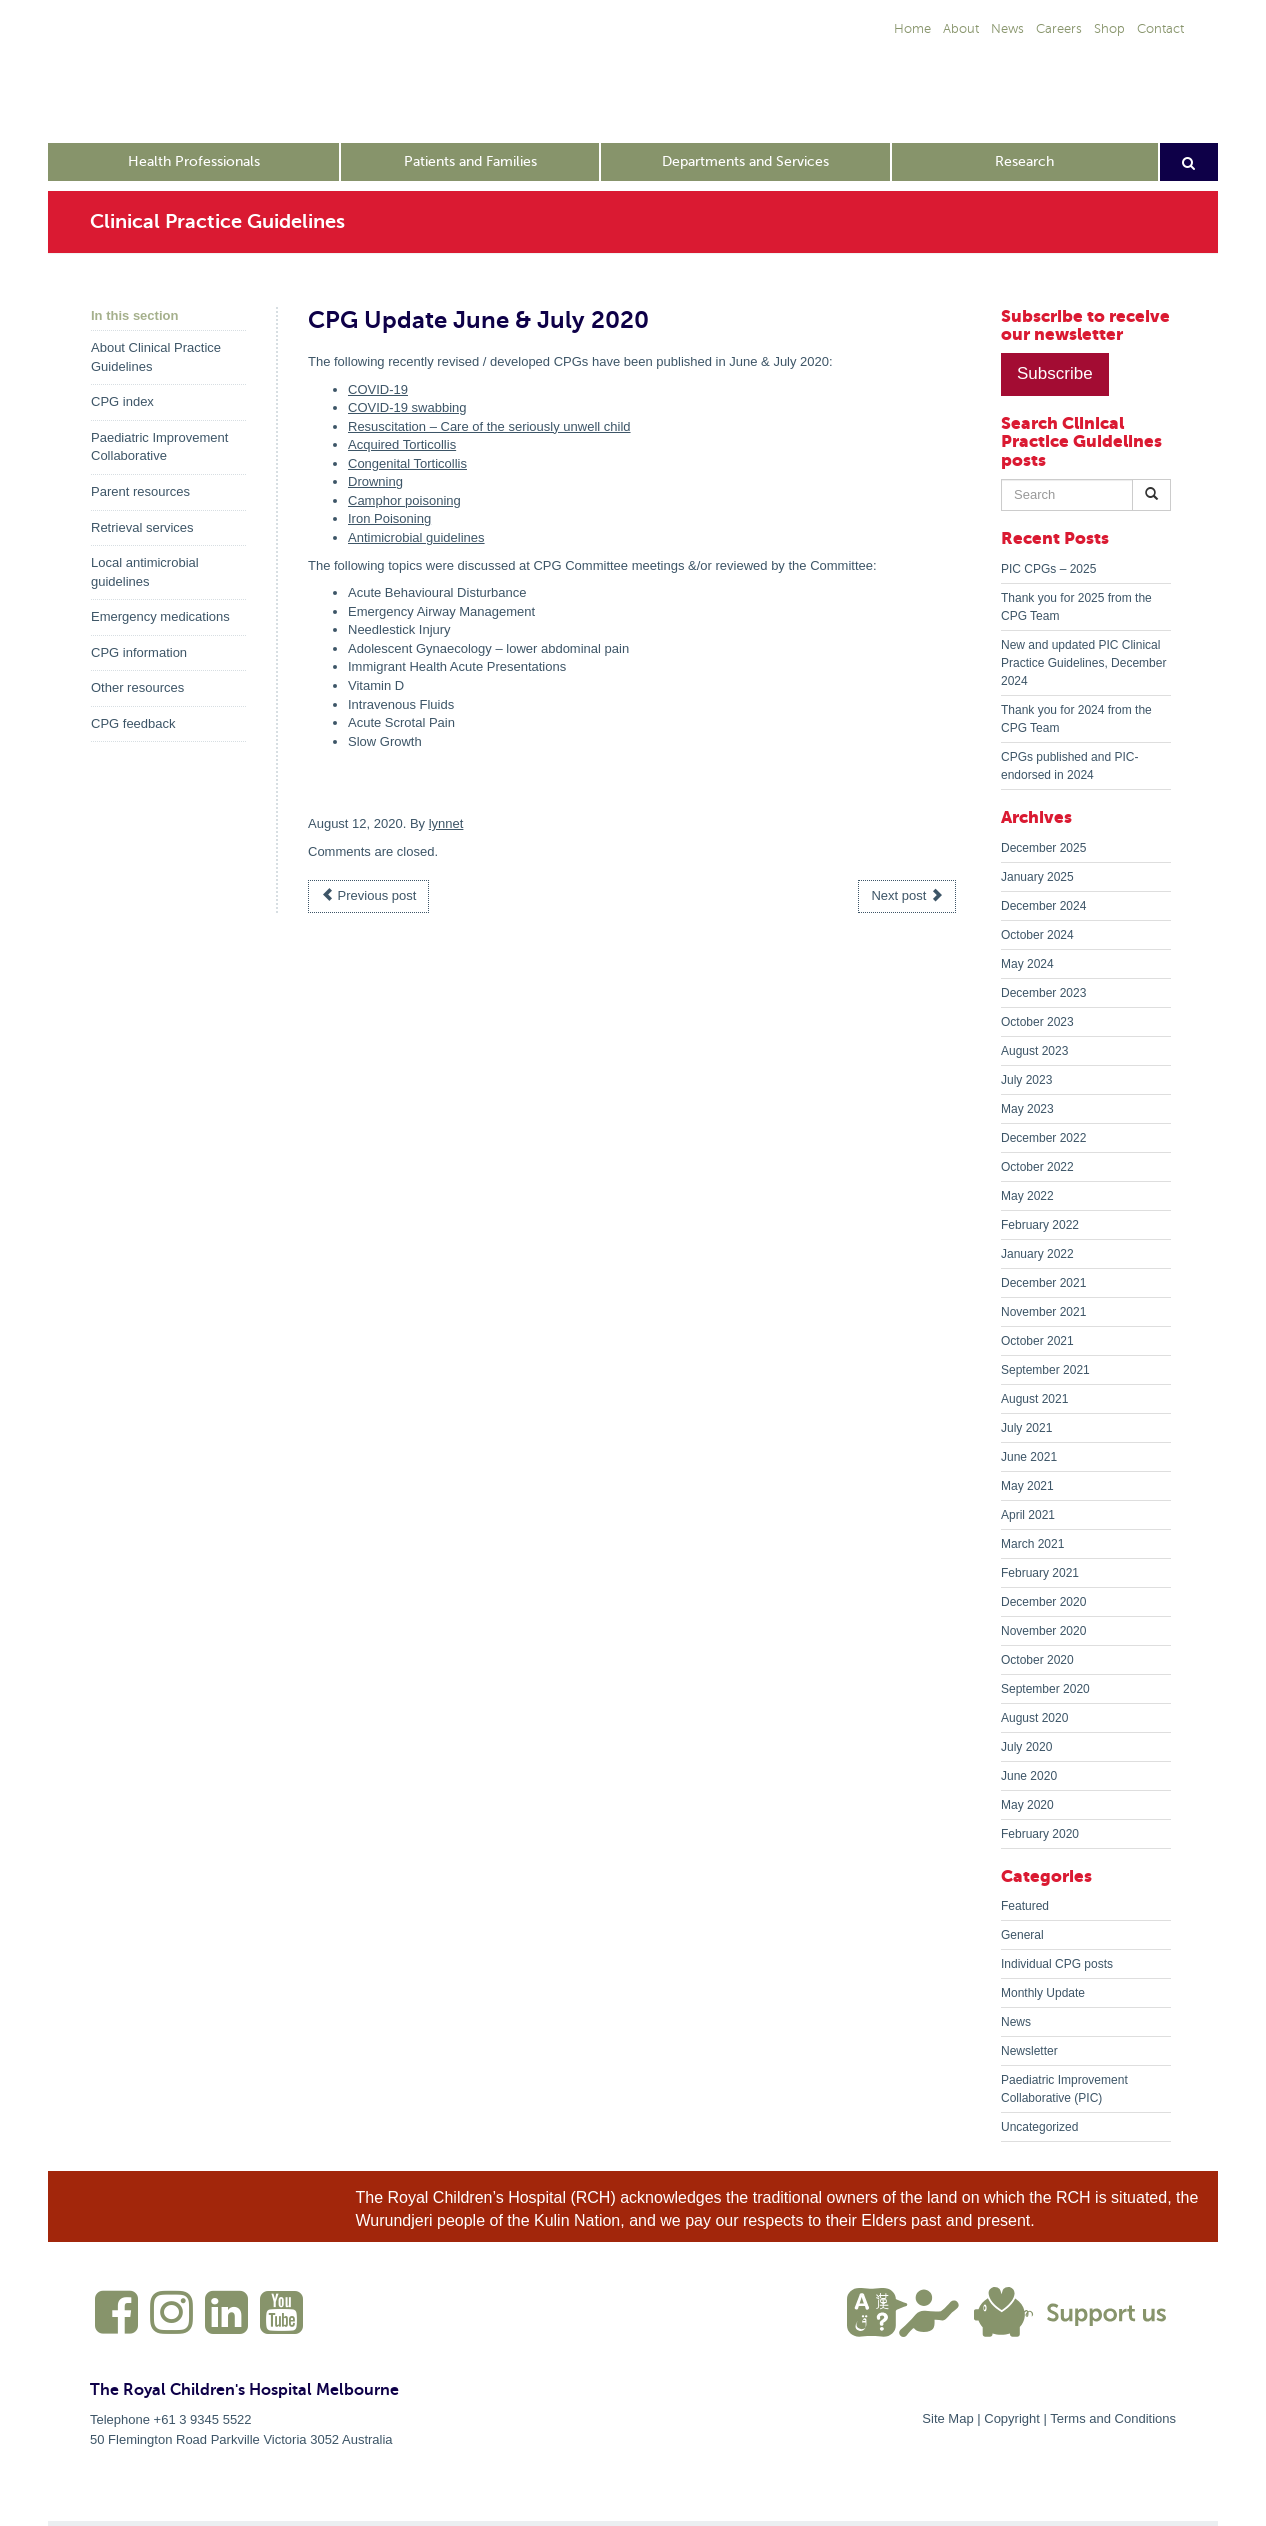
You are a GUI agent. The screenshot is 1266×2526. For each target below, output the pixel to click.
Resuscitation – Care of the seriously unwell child (489, 426)
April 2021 (1028, 1515)
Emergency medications (160, 616)
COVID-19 (378, 389)
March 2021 (1032, 1544)
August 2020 (1034, 1718)
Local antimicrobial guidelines (145, 572)
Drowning (375, 481)
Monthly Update (1043, 1993)
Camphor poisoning (404, 500)
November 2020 (1043, 1631)
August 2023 (1034, 1051)
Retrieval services (142, 527)
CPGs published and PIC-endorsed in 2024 (1069, 766)
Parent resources (140, 491)
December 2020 (1043, 1602)
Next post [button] (907, 895)
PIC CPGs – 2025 (1048, 569)
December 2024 (1043, 906)
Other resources (137, 687)
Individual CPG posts (1057, 1964)
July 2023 (1026, 1080)
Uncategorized (1039, 2127)
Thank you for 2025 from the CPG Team (1076, 607)
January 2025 (1037, 877)
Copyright (1012, 2418)
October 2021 (1037, 1341)
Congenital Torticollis (407, 463)
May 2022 (1027, 1196)
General (1022, 1935)
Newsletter (1029, 2051)
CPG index (122, 401)
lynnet (446, 823)
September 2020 (1045, 1689)
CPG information (139, 652)
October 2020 (1037, 1660)
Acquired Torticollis (402, 444)
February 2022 (1040, 1225)
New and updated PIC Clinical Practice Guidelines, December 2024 (1083, 663)
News (1016, 2022)
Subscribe (1055, 373)
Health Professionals (194, 161)
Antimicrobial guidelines (416, 537)
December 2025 (1043, 848)
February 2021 (1040, 1573)
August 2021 (1034, 1399)
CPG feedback (133, 723)
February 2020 (1040, 1834)
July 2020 (1026, 1747)
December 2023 (1043, 993)
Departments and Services (745, 161)
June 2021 (1029, 1457)
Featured (1025, 1906)
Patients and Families (470, 161)
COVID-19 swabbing (407, 407)
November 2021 (1043, 1312)
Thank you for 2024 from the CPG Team (1076, 719)
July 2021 (1026, 1428)
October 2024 (1037, 935)
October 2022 (1037, 1167)
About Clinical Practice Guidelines (156, 357)
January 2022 (1037, 1254)
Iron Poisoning (389, 518)
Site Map (947, 2418)
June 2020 (1029, 1776)
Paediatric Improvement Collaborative (159, 447)
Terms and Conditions (1113, 2418)
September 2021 (1045, 1370)
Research (1024, 161)
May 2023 (1027, 1109)
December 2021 (1043, 1283)
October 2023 (1037, 1022)
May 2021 (1027, 1486)
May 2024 (1027, 964)
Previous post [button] (368, 895)
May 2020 (1027, 1805)
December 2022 (1043, 1138)
